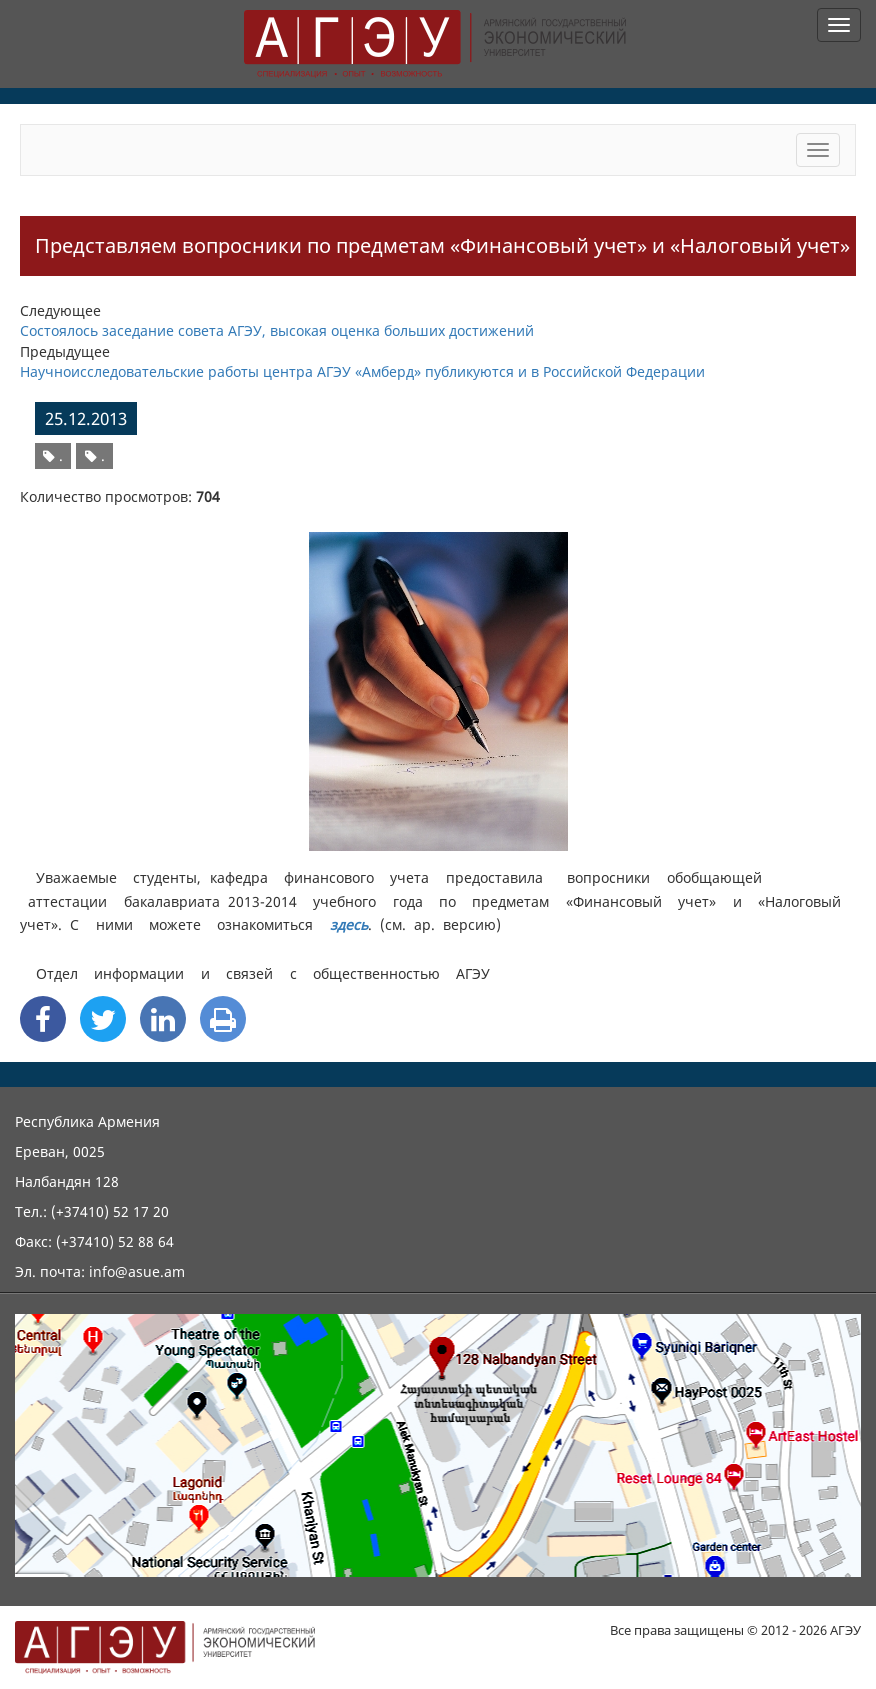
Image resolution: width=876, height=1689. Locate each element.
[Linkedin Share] (163, 1019)
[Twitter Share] (103, 1019)
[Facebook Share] (43, 1019)
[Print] (223, 1019)
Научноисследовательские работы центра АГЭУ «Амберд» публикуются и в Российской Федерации (362, 371)
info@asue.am (137, 1271)
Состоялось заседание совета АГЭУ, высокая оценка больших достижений (277, 330)
